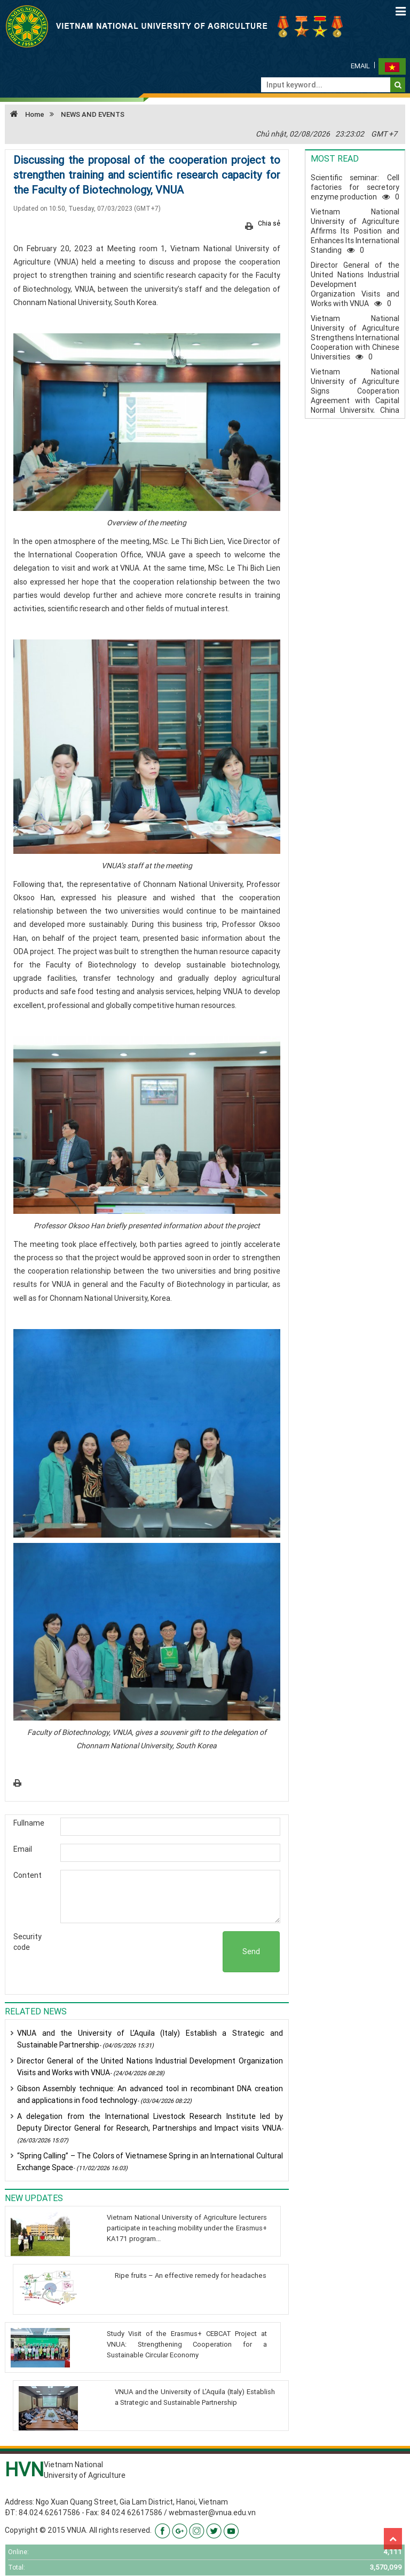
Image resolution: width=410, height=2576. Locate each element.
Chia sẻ (269, 223)
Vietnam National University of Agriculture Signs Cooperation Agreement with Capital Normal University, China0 (355, 396)
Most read (335, 158)
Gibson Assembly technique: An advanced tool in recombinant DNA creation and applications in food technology (150, 2094)
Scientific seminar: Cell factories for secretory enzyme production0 (355, 187)
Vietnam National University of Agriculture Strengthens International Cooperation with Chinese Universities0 (355, 338)
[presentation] (141, 1952)
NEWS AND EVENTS (92, 114)
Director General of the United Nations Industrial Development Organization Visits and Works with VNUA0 (355, 284)
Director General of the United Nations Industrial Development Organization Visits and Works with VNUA (150, 2066)
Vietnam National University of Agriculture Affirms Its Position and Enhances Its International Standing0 (355, 231)
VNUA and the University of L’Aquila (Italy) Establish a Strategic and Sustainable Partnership (150, 2039)
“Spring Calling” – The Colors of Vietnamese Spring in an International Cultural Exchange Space (150, 2161)
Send (251, 1951)
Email (360, 65)
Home (24, 114)
